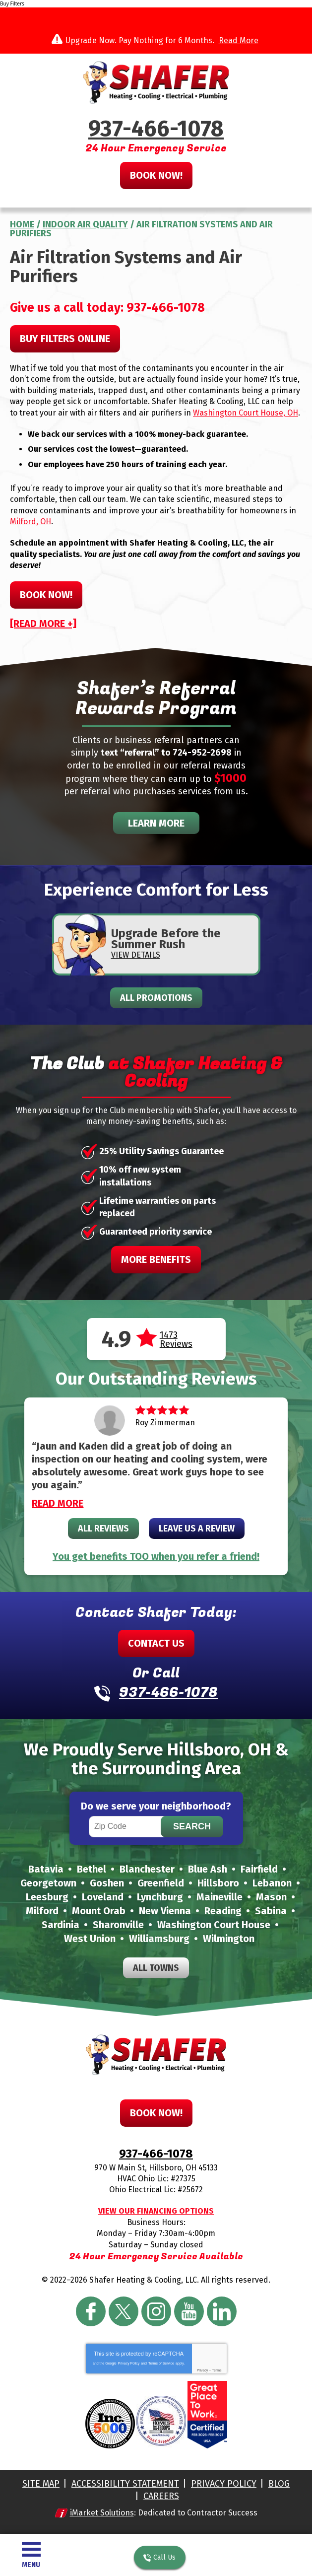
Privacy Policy (129, 2363)
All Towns (156, 1967)
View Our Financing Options (156, 2211)
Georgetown (48, 1883)
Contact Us (156, 1643)
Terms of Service (161, 2363)
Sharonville (118, 1925)
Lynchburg (160, 1897)
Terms (217, 2370)
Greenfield (160, 1883)
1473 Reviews (176, 1339)
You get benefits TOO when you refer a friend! (156, 1556)
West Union (90, 1939)
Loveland (103, 1897)
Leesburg (47, 1897)
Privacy (202, 2370)
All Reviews (103, 1528)
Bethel (91, 1869)
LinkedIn (222, 2311)
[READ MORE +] (43, 623)
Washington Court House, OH (245, 413)
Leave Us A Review (197, 1528)
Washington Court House (213, 1925)
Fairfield (259, 1869)
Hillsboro (218, 1883)
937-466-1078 (156, 128)
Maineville (219, 1897)
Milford (42, 1911)
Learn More (156, 823)
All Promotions (156, 997)
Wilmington (228, 1939)
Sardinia (60, 1925)
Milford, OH (30, 521)
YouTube (189, 2311)
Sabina (271, 1911)
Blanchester (147, 1869)
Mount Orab (98, 1911)
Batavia (45, 1869)
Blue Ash (207, 1869)
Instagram (156, 2311)
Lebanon (272, 1883)
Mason (271, 1897)
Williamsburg (159, 1939)
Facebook (91, 2311)
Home (22, 224)
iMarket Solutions (102, 2512)
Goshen (107, 1883)
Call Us (159, 2557)
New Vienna (165, 1911)
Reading (223, 1911)
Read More (238, 40)
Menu (31, 2565)
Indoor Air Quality (85, 224)
